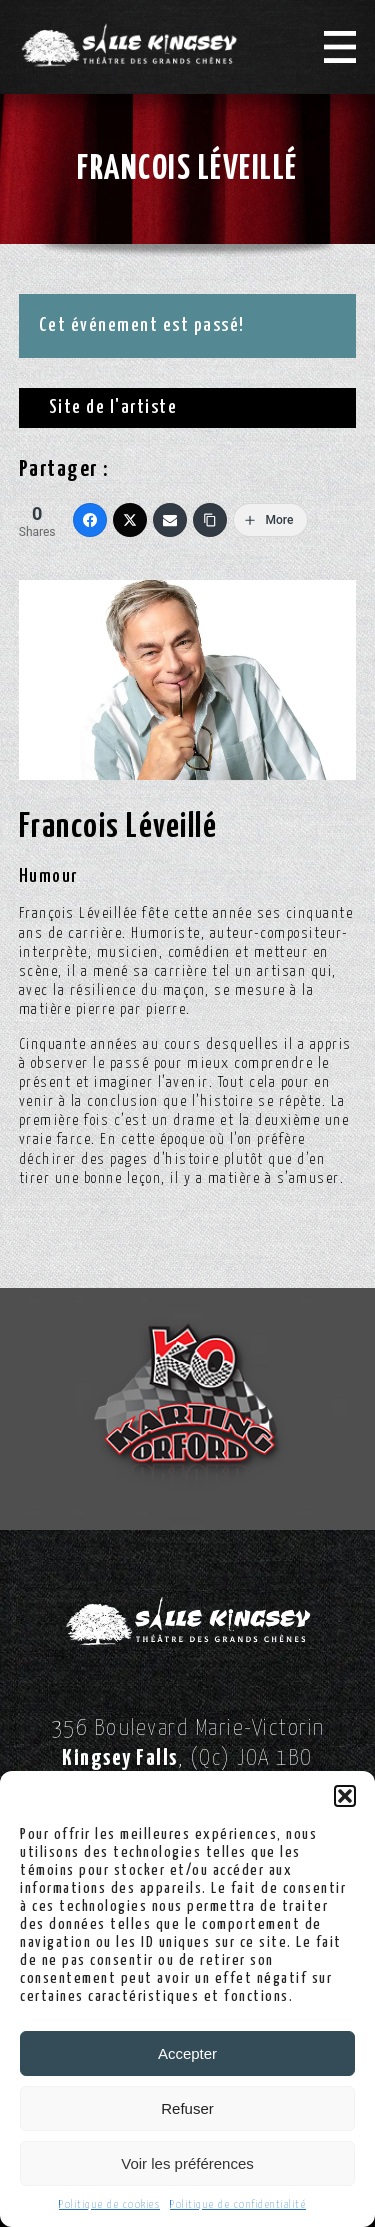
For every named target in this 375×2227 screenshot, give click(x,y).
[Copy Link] (210, 520)
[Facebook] (90, 520)
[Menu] (340, 47)
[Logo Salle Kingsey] (129, 45)
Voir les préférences (187, 2163)
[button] (345, 1796)
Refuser (187, 2108)
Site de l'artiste (113, 407)
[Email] (170, 520)
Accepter (187, 2053)
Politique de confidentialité (238, 2204)
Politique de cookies (109, 2204)
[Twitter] (130, 520)
